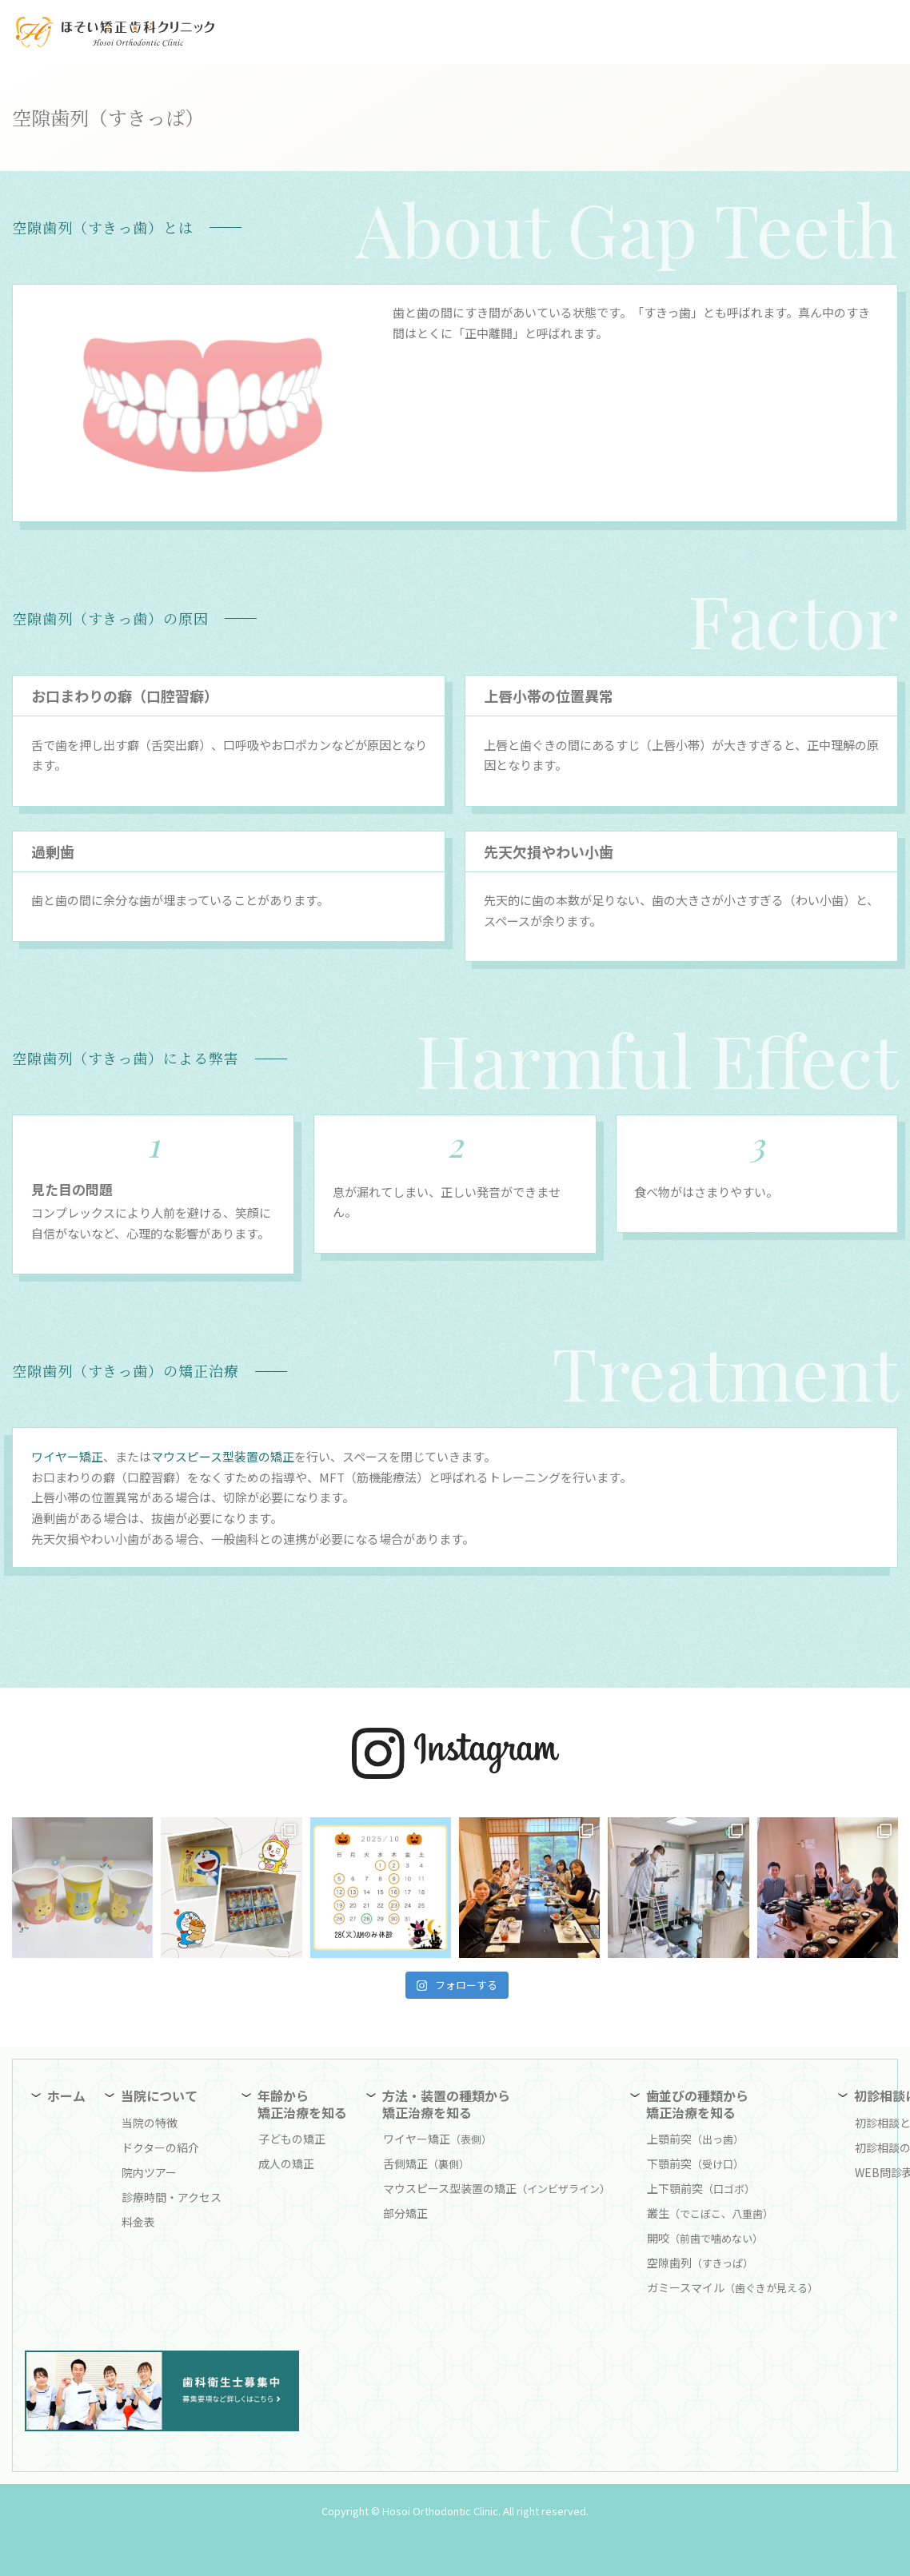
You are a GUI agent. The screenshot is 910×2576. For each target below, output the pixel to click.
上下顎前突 (701, 2188)
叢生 (710, 2213)
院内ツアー (149, 2172)
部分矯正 (405, 2213)
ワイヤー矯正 (67, 1456)
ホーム (66, 2095)
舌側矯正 (426, 2163)
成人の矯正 (286, 2163)
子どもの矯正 (291, 2139)
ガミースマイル (732, 2287)
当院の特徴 (150, 2123)
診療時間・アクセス (172, 2197)
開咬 (705, 2238)
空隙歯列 (700, 2263)
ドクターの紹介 (160, 2147)
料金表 (138, 2222)
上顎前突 (695, 2139)
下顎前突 (695, 2163)
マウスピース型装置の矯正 (222, 1456)
